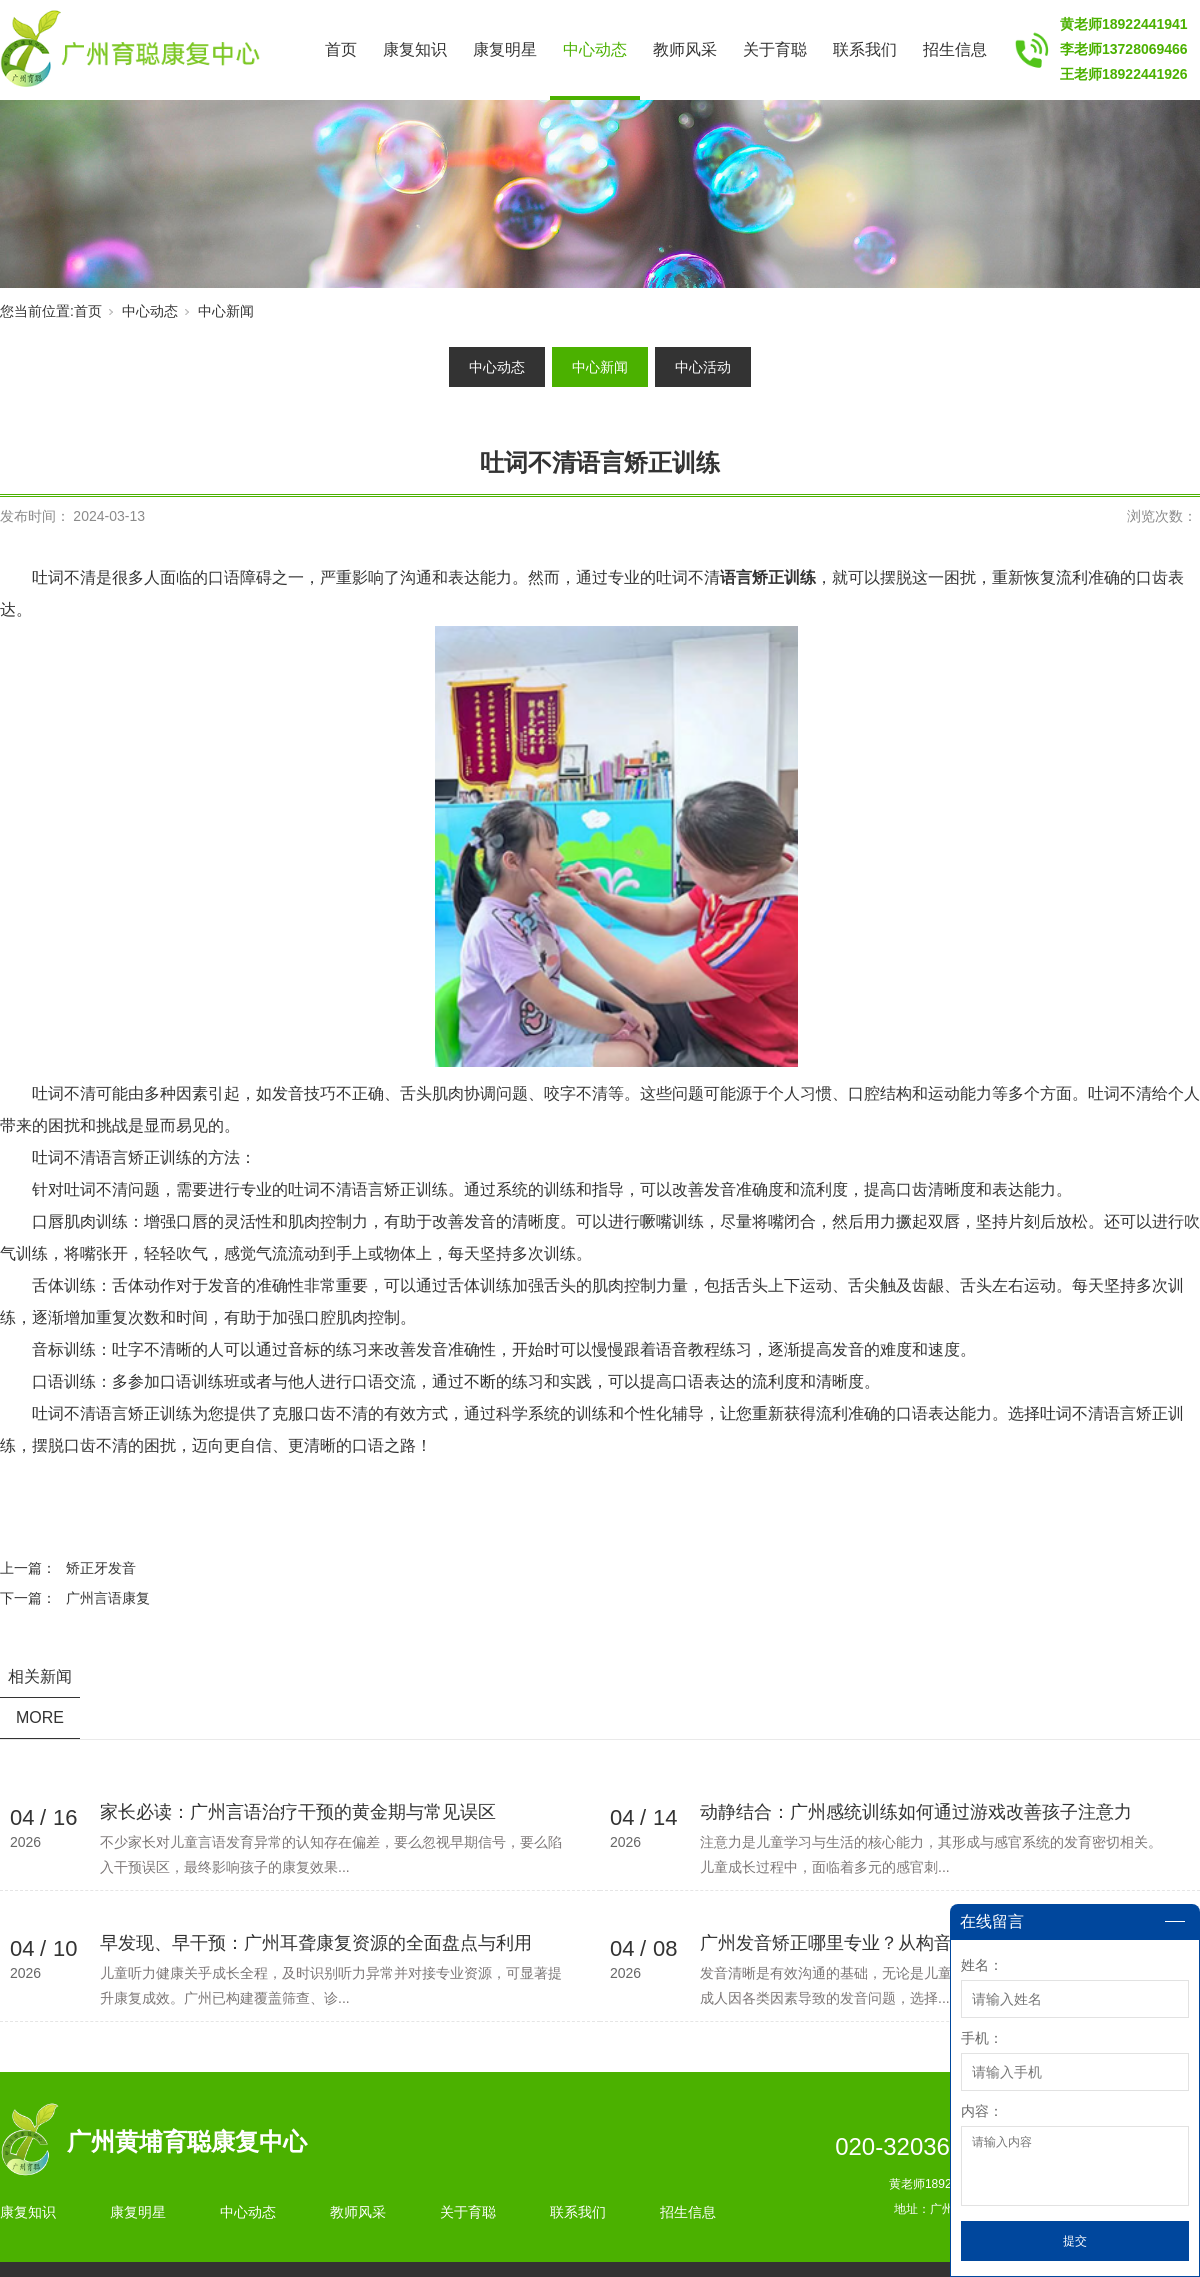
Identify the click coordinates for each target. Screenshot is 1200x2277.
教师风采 (685, 49)
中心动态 (595, 49)
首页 (341, 49)
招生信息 (955, 49)
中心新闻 (226, 311)
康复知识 (415, 49)
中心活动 (703, 367)
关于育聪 (775, 49)
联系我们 (865, 49)
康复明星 (505, 49)
